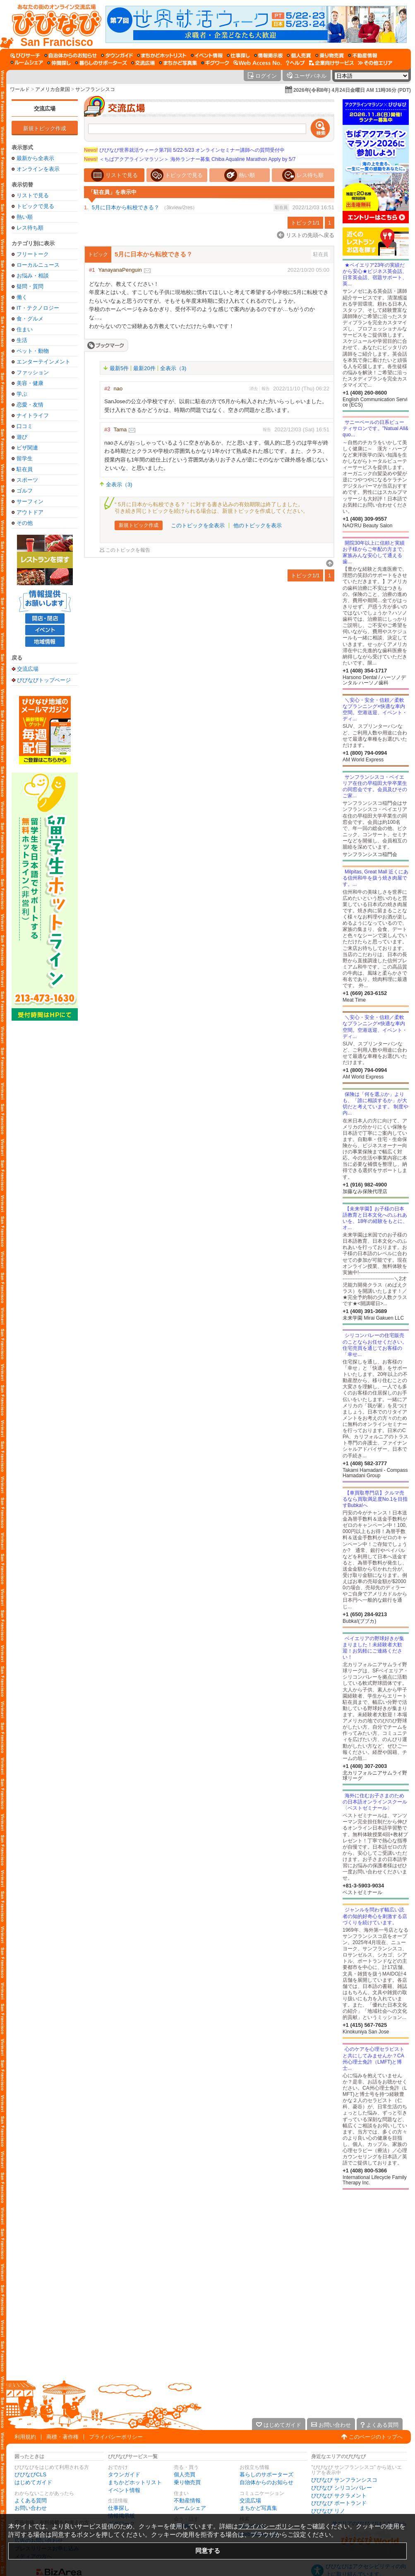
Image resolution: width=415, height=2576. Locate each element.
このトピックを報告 (128, 550)
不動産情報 (187, 2500)
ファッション (33, 372)
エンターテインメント (43, 361)
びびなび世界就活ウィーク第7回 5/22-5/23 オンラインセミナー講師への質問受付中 (184, 150)
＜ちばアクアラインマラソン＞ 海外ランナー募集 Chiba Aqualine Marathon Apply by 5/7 (189, 159)
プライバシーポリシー (116, 2437)
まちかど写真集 (258, 2508)
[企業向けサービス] (331, 62)
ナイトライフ (33, 415)
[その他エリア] (375, 62)
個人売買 (184, 2474)
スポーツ (27, 480)
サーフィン (30, 501)
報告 (265, 388)
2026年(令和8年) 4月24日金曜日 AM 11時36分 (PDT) (352, 90)
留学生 (25, 458)
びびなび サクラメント (339, 2495)
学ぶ (22, 394)
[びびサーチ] (25, 55)
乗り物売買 (187, 2482)
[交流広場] (143, 62)
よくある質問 (30, 2500)
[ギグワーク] (215, 62)
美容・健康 (30, 383)
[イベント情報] (207, 55)
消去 (253, 388)
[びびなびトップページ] (53, 24)
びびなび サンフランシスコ (344, 2480)
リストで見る (33, 195)
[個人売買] (299, 55)
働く (22, 297)
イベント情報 (124, 2490)
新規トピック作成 (44, 128)
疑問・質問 (30, 286)
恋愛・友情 (30, 404)
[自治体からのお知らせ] (70, 55)
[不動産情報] (362, 55)
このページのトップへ (376, 2437)
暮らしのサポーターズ (266, 2474)
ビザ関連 (27, 447)
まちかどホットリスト (135, 2482)
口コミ (25, 426)
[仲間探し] (59, 62)
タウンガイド (124, 2474)
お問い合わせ (30, 2508)
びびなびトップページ (44, 680)
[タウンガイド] (117, 55)
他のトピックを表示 (257, 525)
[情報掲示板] (268, 55)
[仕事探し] (238, 55)
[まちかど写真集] (178, 62)
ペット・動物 (33, 351)
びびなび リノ (328, 2511)
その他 (25, 523)
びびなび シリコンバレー (341, 2488)
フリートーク (33, 254)
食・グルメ (30, 318)
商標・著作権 (62, 2437)
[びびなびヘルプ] (295, 62)
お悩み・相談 (33, 275)
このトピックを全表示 (198, 525)
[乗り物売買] (329, 55)
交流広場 (44, 108)
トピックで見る (35, 206)
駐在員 (25, 469)
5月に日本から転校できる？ (125, 207)
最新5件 (119, 368)
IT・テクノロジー (38, 308)
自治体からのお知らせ (266, 2482)
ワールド (20, 89)
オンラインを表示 (38, 169)
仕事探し (119, 2508)
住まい (25, 329)
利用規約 (25, 2437)
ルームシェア (190, 2508)
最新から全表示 (35, 158)
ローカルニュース (38, 265)
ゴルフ (25, 490)
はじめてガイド (33, 2482)
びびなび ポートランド (339, 2503)
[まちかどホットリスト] (162, 55)
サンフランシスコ (95, 89)
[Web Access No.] (257, 62)
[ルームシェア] (26, 62)
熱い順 (25, 217)
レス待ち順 (30, 227)
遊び (22, 437)
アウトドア (30, 512)
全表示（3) (173, 368)
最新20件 (144, 368)
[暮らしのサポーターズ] (101, 62)
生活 (22, 340)
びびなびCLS (30, 2474)
